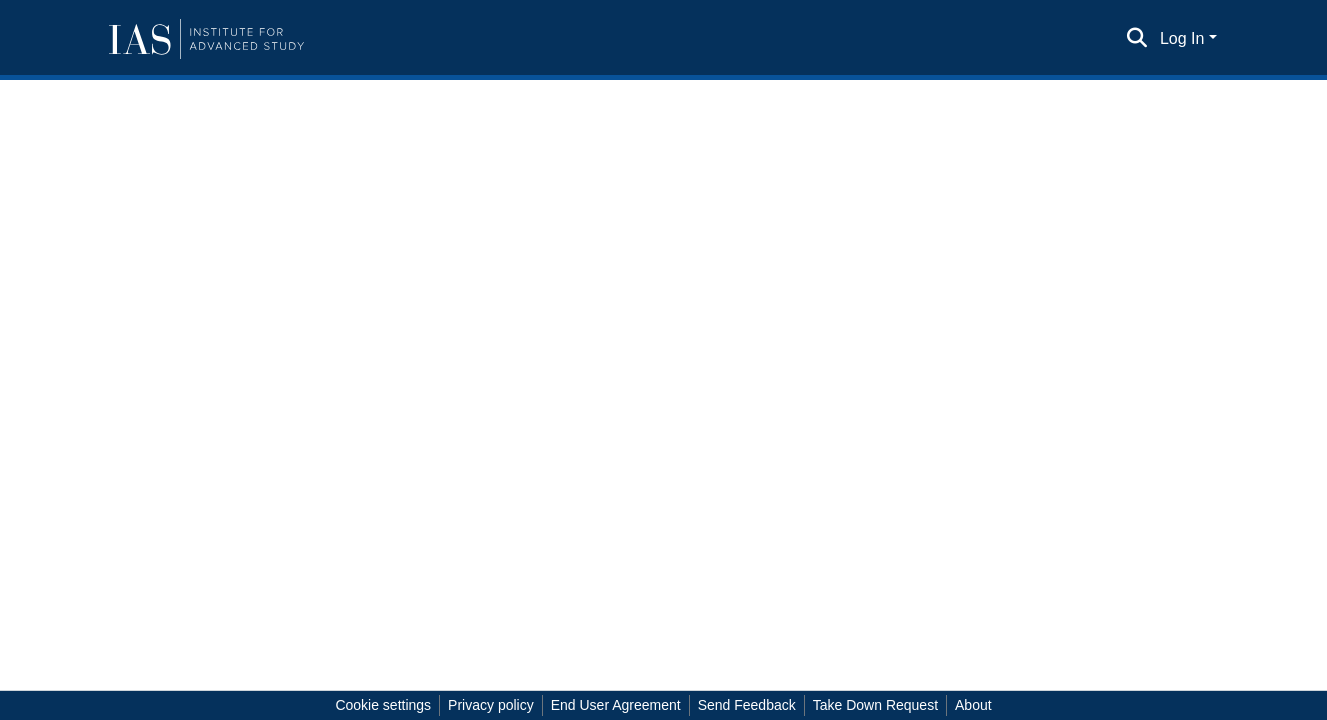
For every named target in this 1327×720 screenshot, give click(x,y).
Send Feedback (747, 705)
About (973, 705)
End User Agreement (616, 705)
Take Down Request (875, 705)
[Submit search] (1137, 39)
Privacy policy (491, 705)
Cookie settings (383, 705)
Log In (1182, 38)
